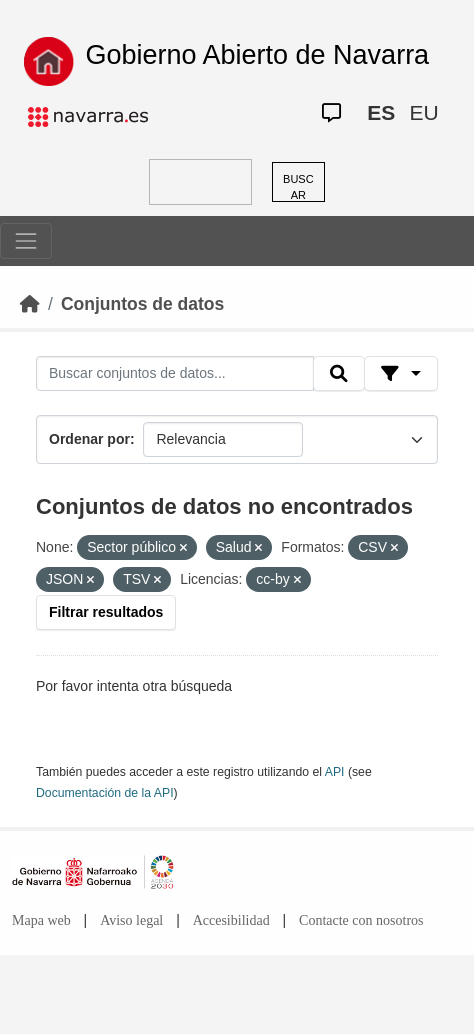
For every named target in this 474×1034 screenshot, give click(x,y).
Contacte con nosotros (361, 920)
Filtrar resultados (106, 612)
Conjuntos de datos (142, 304)
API (335, 772)
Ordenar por (89, 439)
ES (381, 112)
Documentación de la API (105, 793)
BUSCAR (298, 187)
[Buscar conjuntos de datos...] (175, 374)
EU (423, 112)
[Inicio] (30, 304)
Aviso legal (131, 920)
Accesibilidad (231, 920)
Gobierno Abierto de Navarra (257, 55)
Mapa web (41, 920)
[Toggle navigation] (26, 241)
